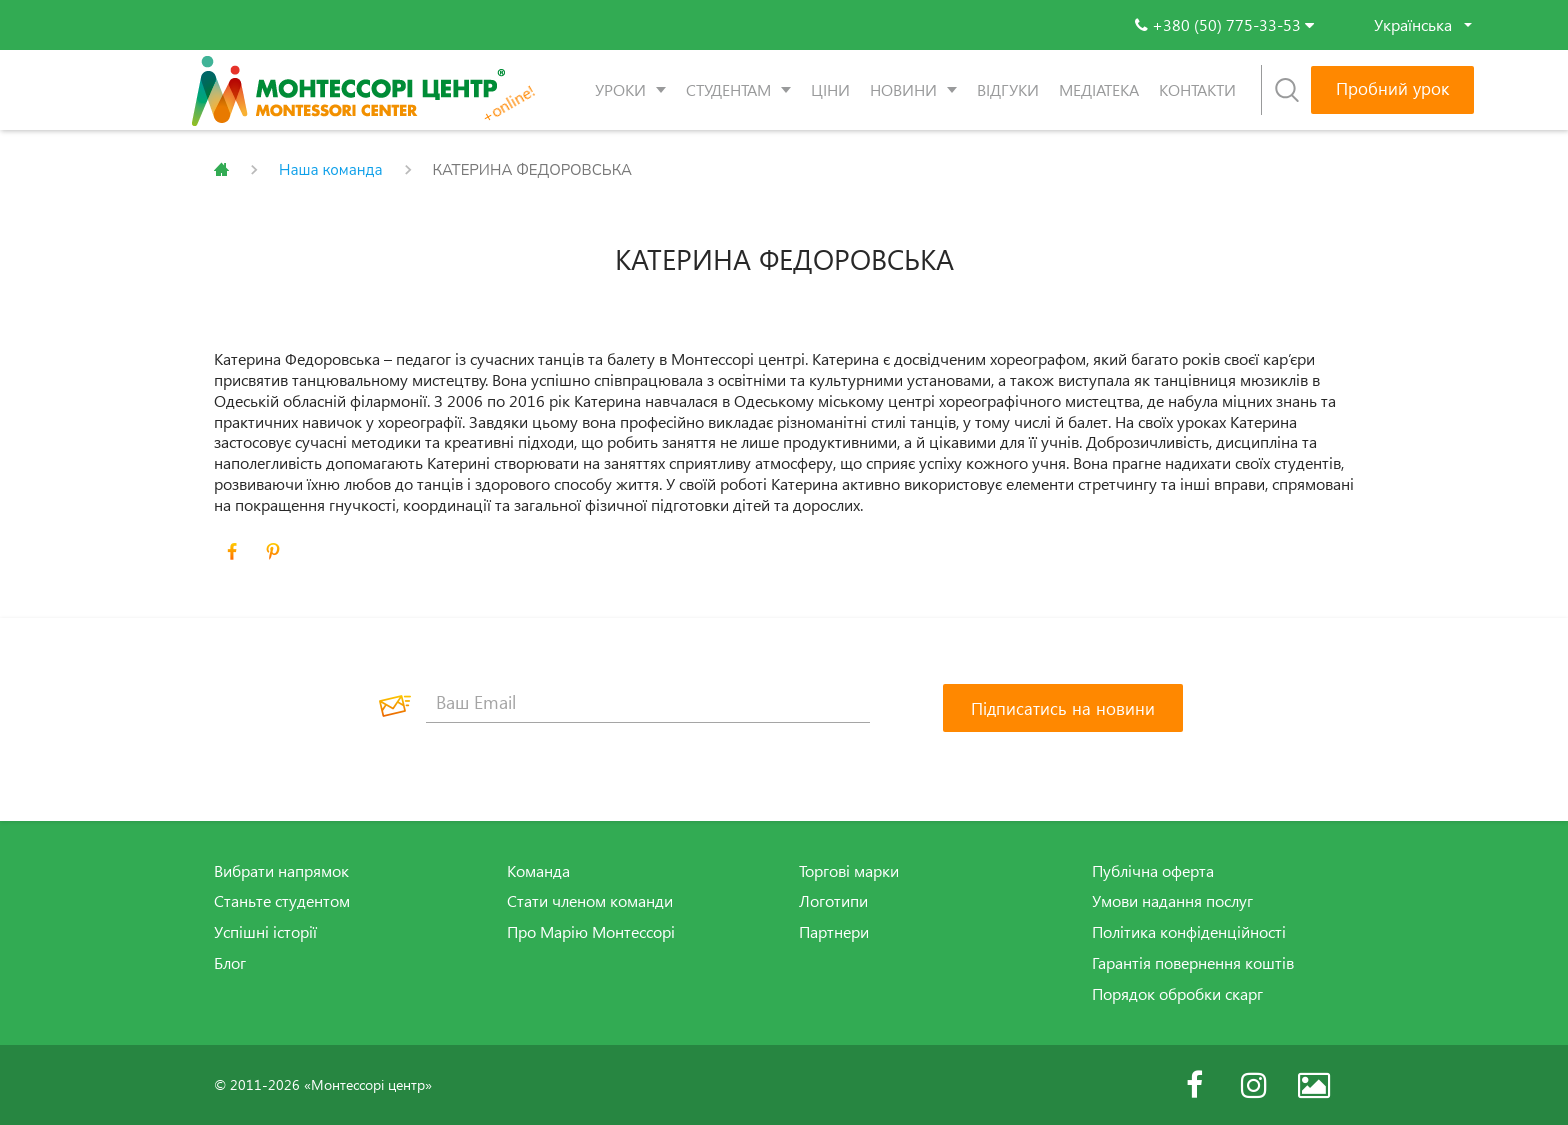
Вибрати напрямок (281, 871)
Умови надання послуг (1172, 901)
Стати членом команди (590, 901)
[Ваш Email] (648, 703)
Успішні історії (265, 932)
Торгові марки (849, 871)
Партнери (834, 932)
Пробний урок (1392, 88)
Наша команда (331, 170)
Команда (538, 871)
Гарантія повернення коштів (1193, 963)
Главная (221, 170)
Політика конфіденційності (1189, 932)
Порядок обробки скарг (1177, 994)
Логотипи (833, 901)
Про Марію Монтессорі (591, 932)
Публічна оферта (1153, 871)
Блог (230, 963)
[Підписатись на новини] (1063, 708)
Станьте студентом (282, 901)
